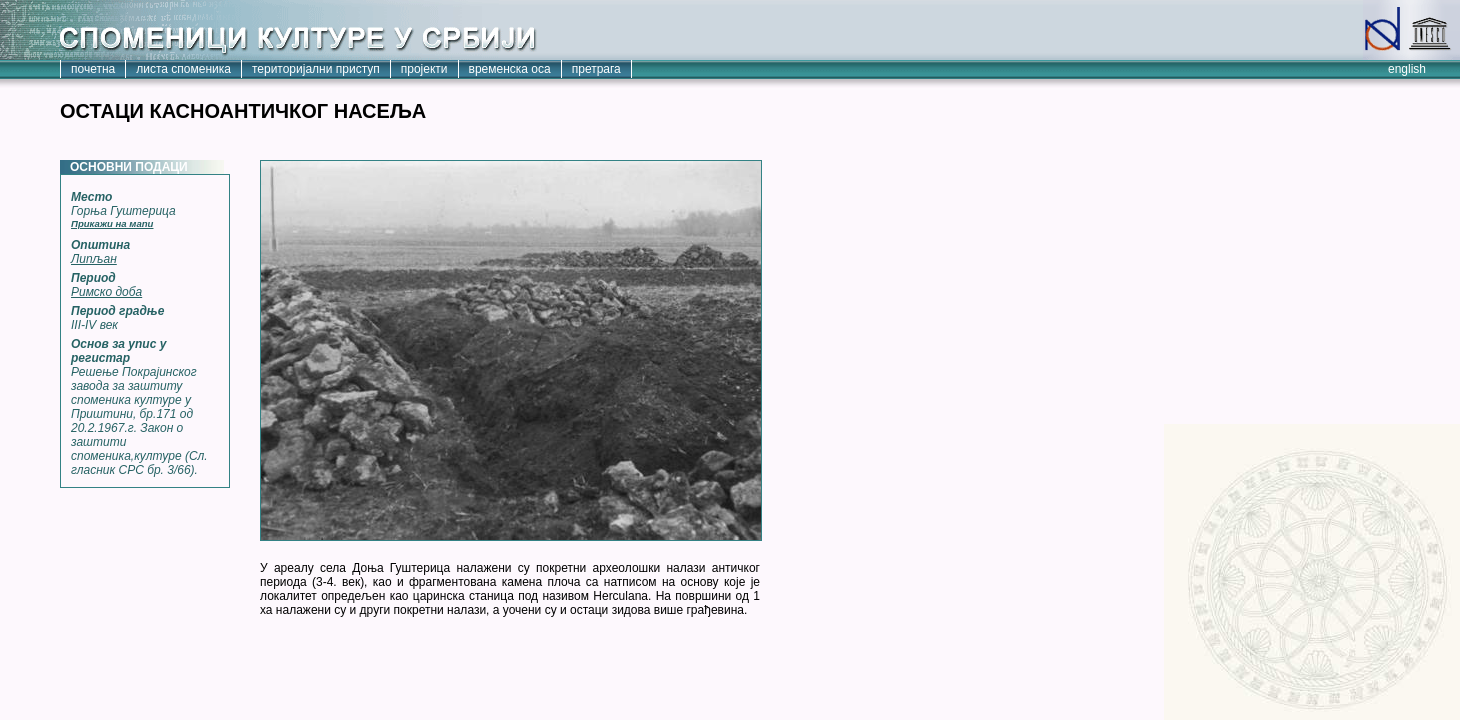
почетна (93, 69)
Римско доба (106, 292)
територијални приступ (316, 69)
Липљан (94, 259)
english (1407, 69)
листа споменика (183, 69)
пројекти (424, 69)
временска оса (510, 69)
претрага (596, 69)
